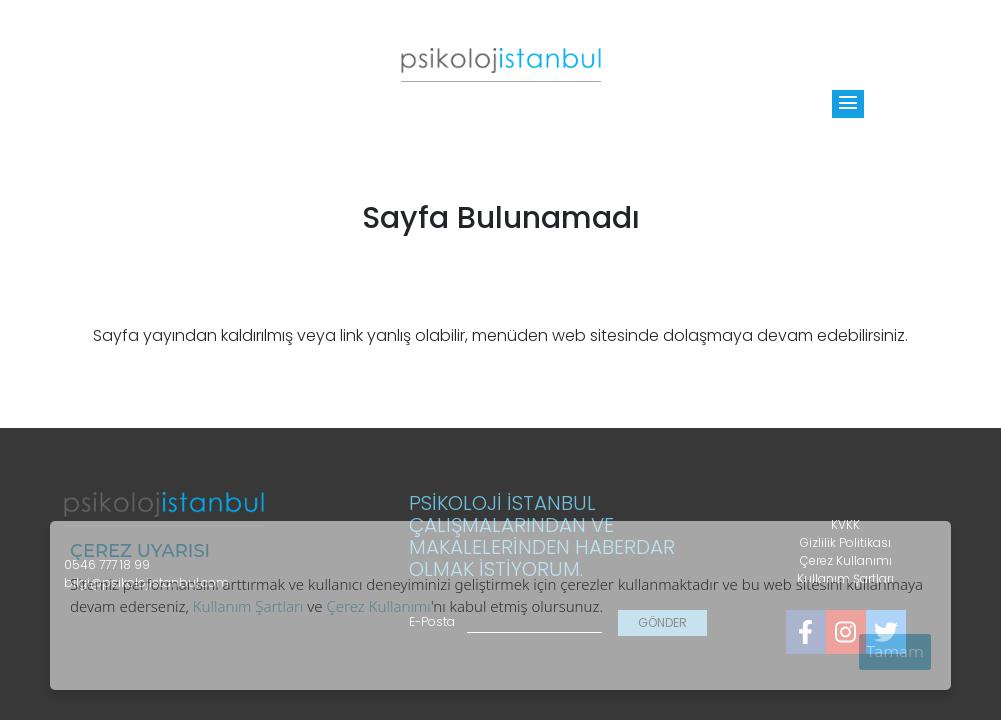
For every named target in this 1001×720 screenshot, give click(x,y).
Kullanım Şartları (248, 606)
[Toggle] (848, 104)
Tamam (895, 651)
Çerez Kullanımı (379, 606)
